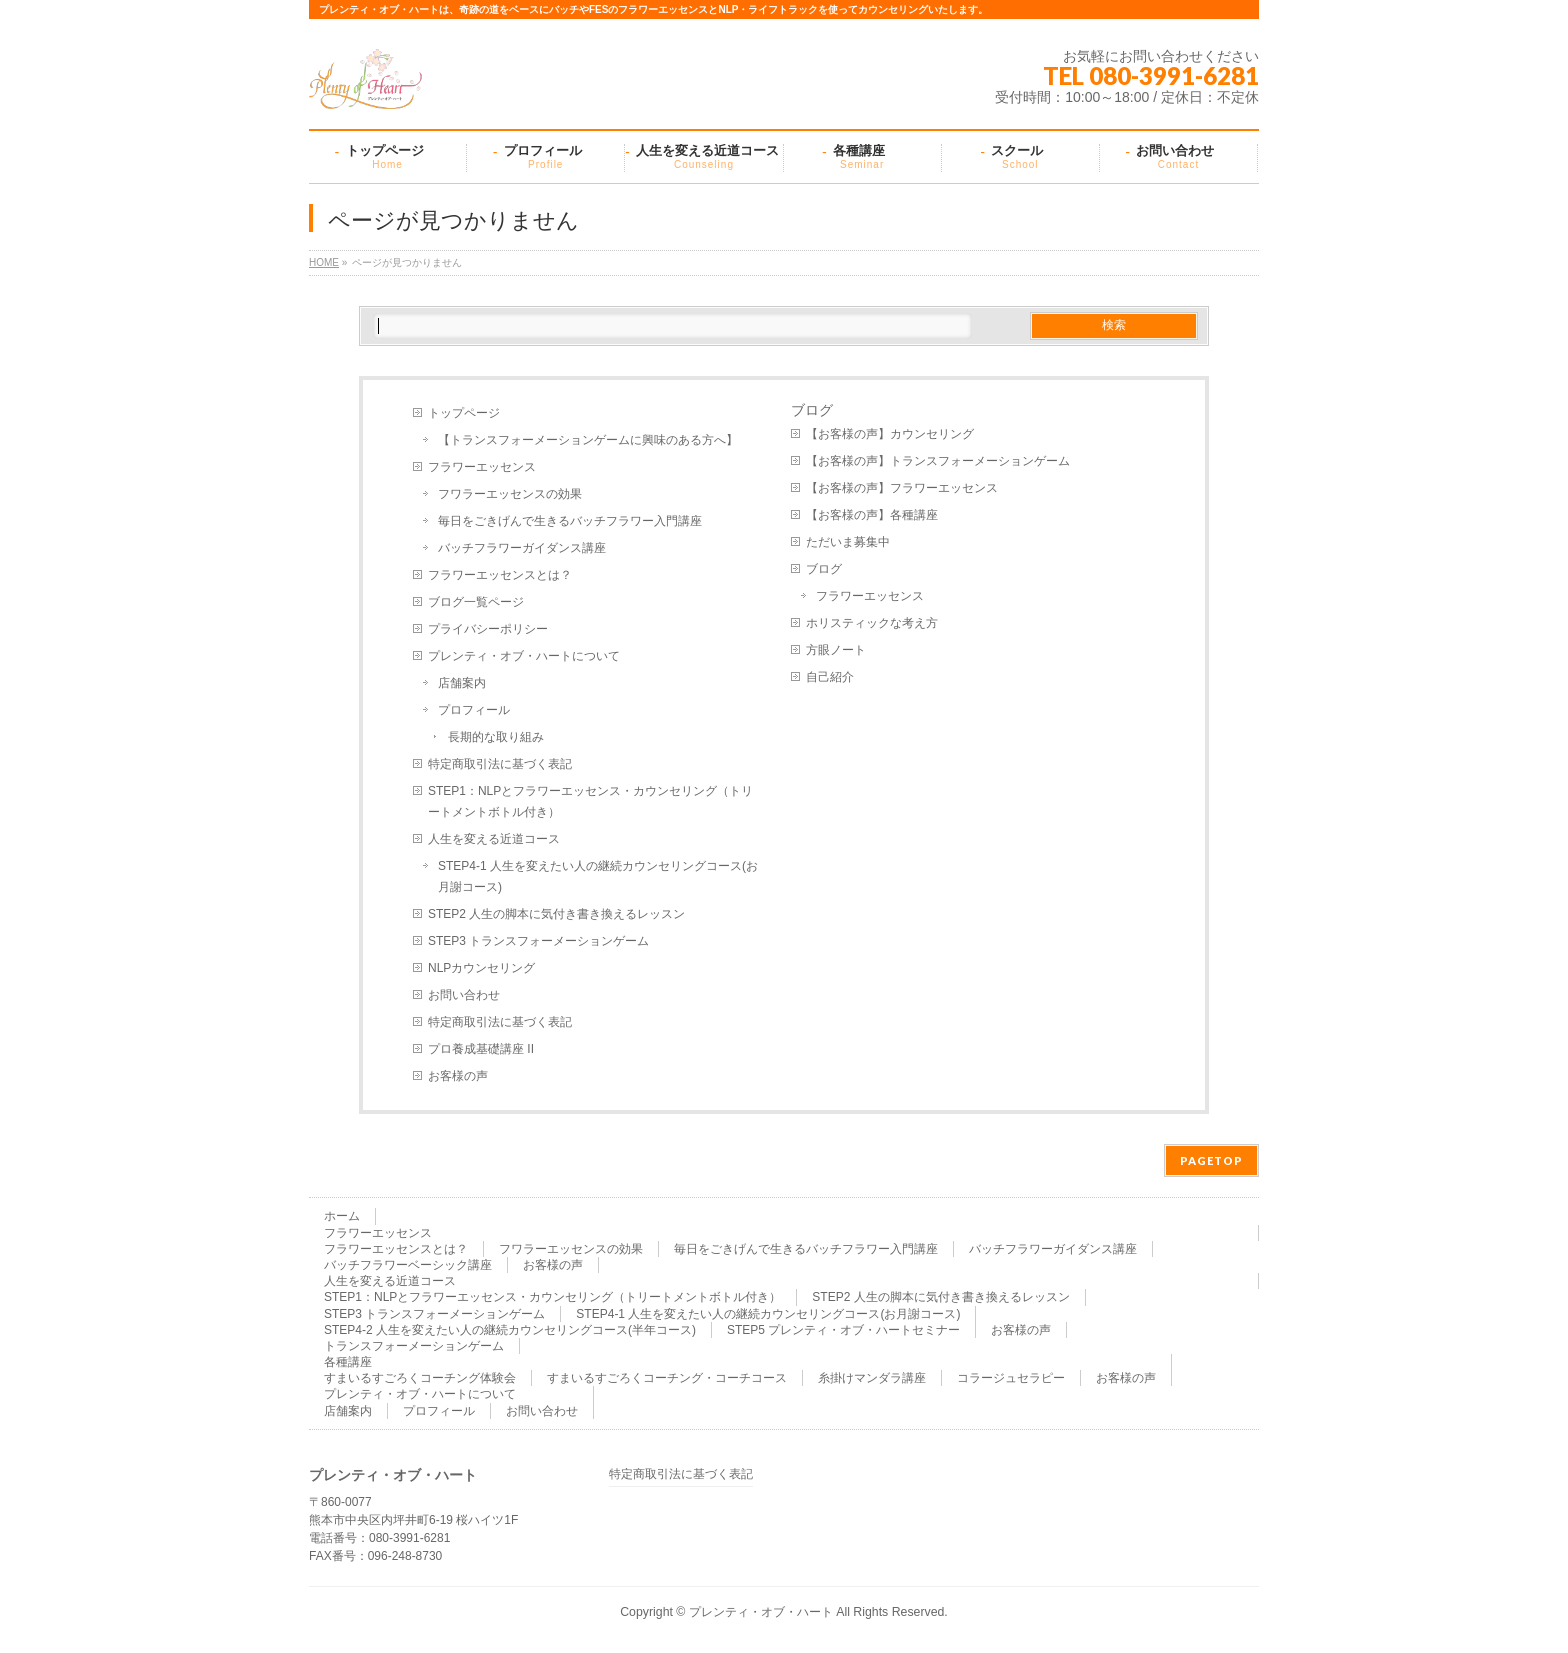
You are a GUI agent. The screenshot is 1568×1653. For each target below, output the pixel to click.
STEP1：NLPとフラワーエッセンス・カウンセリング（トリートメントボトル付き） (590, 801)
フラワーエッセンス (482, 467)
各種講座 (348, 1362)
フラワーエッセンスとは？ (500, 575)
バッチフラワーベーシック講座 (408, 1265)
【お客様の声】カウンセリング (890, 434)
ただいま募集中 (848, 542)
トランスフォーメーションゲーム (414, 1346)
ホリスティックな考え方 (872, 623)
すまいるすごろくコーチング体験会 (420, 1378)
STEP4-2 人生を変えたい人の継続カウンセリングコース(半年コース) (510, 1330)
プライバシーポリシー (488, 629)
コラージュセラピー (1011, 1378)
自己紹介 (830, 677)
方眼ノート (836, 650)
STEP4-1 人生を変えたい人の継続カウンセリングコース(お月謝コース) (598, 876)
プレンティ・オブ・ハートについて (524, 656)
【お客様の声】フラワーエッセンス (902, 488)
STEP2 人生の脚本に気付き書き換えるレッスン (556, 914)
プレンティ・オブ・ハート (761, 1612)
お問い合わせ (464, 995)
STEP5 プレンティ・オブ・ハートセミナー (843, 1330)
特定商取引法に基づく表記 (500, 764)
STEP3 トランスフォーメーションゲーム (538, 941)
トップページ (464, 413)
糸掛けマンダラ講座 (872, 1378)
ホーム (342, 1216)
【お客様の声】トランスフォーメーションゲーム (938, 461)
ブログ (824, 569)
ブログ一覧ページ (476, 602)
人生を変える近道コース (494, 839)
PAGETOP (1211, 1160)
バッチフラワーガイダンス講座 (522, 548)
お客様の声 (458, 1076)
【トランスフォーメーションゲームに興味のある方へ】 (588, 440)
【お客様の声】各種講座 (872, 515)
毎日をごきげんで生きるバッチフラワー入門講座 (570, 521)
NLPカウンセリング (481, 968)
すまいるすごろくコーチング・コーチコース (667, 1378)
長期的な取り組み (496, 737)
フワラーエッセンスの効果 (510, 494)
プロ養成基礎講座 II (481, 1049)
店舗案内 (462, 683)
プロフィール (474, 710)
